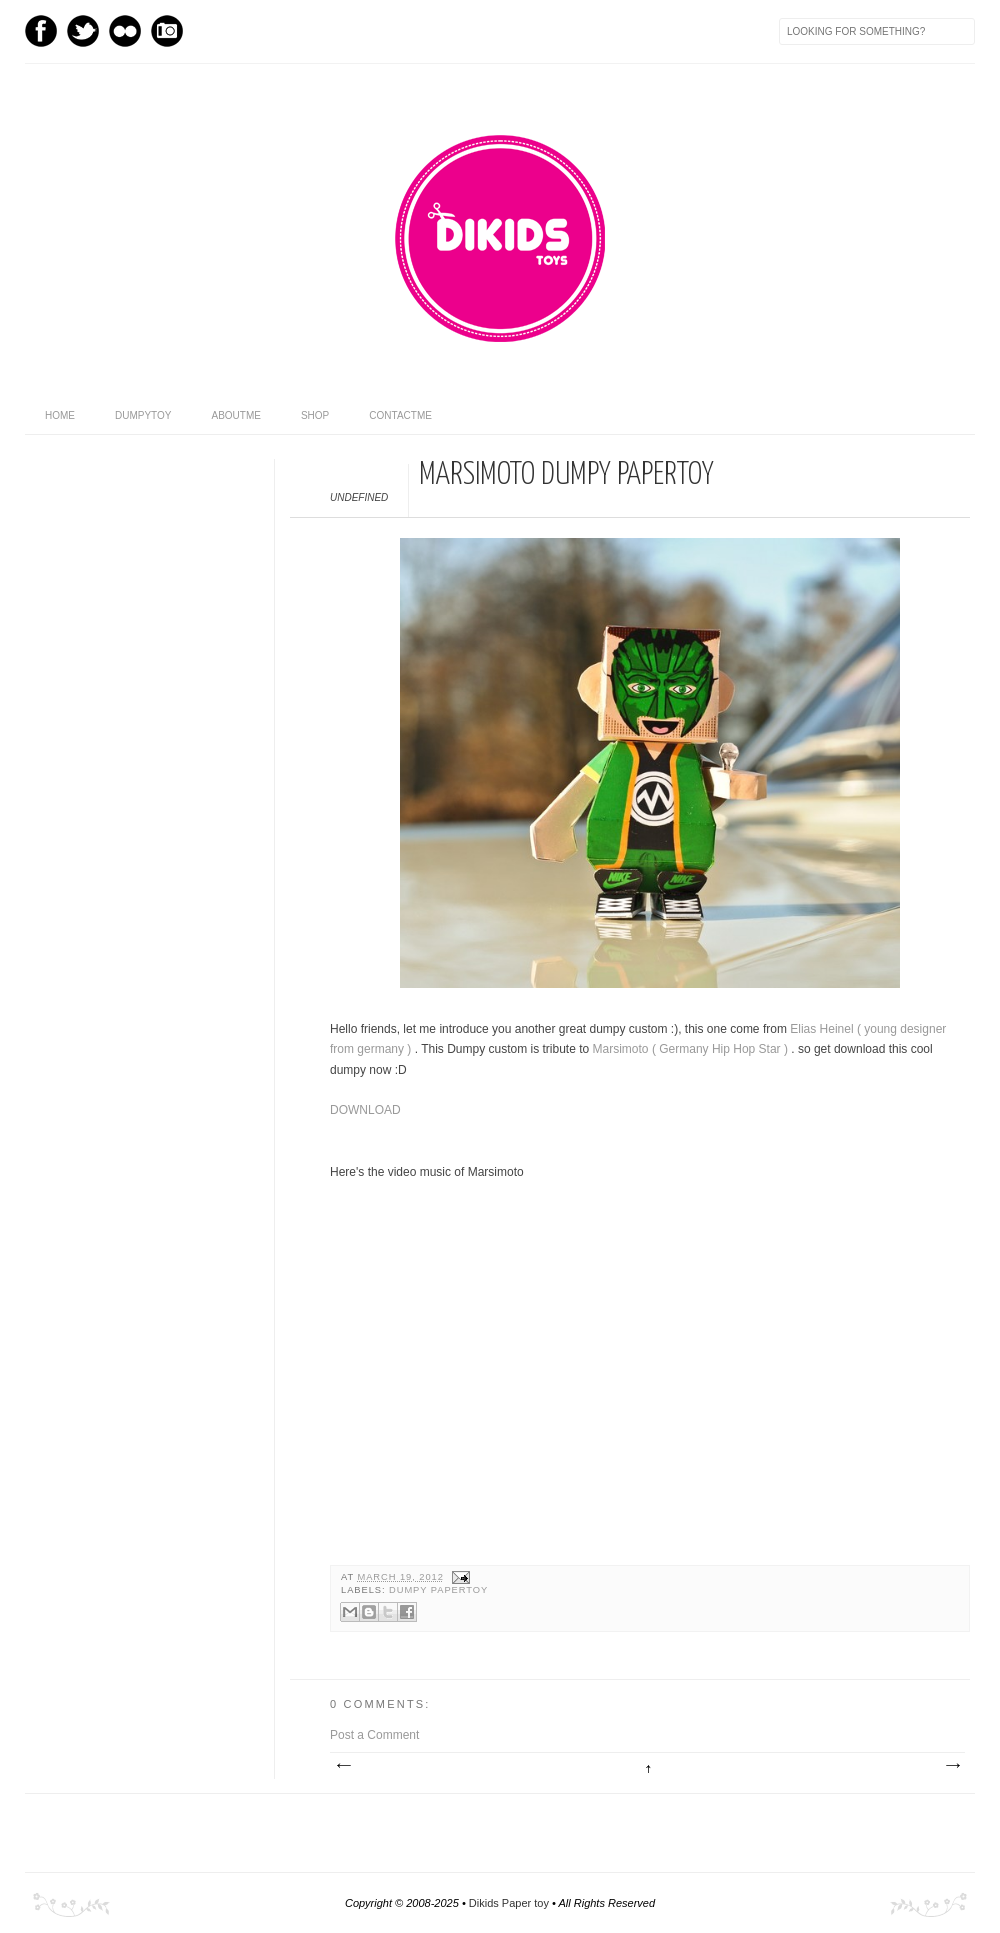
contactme (400, 415)
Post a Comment (374, 1735)
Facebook (41, 31)
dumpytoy (143, 415)
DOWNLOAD (365, 1110)
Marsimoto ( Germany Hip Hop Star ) (692, 1049)
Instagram (167, 31)
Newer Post (343, 1766)
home (60, 415)
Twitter (83, 31)
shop (315, 415)
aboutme (236, 415)
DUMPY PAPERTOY (438, 1590)
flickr (125, 31)
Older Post (952, 1766)
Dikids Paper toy (510, 1903)
